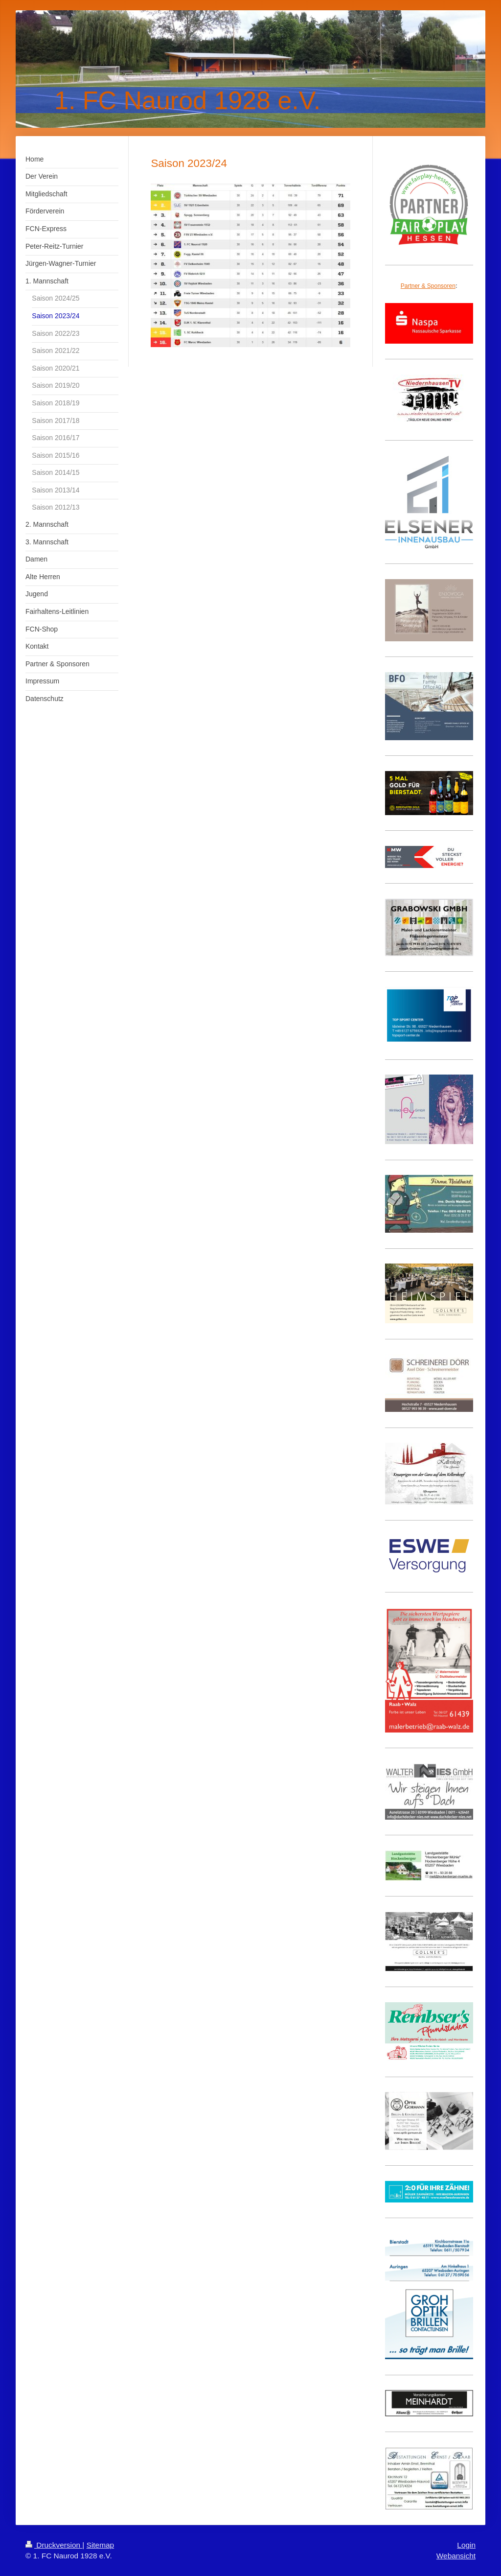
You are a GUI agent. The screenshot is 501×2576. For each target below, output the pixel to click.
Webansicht (456, 2556)
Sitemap (100, 2545)
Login (466, 2545)
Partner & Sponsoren (428, 285)
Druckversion (53, 2545)
